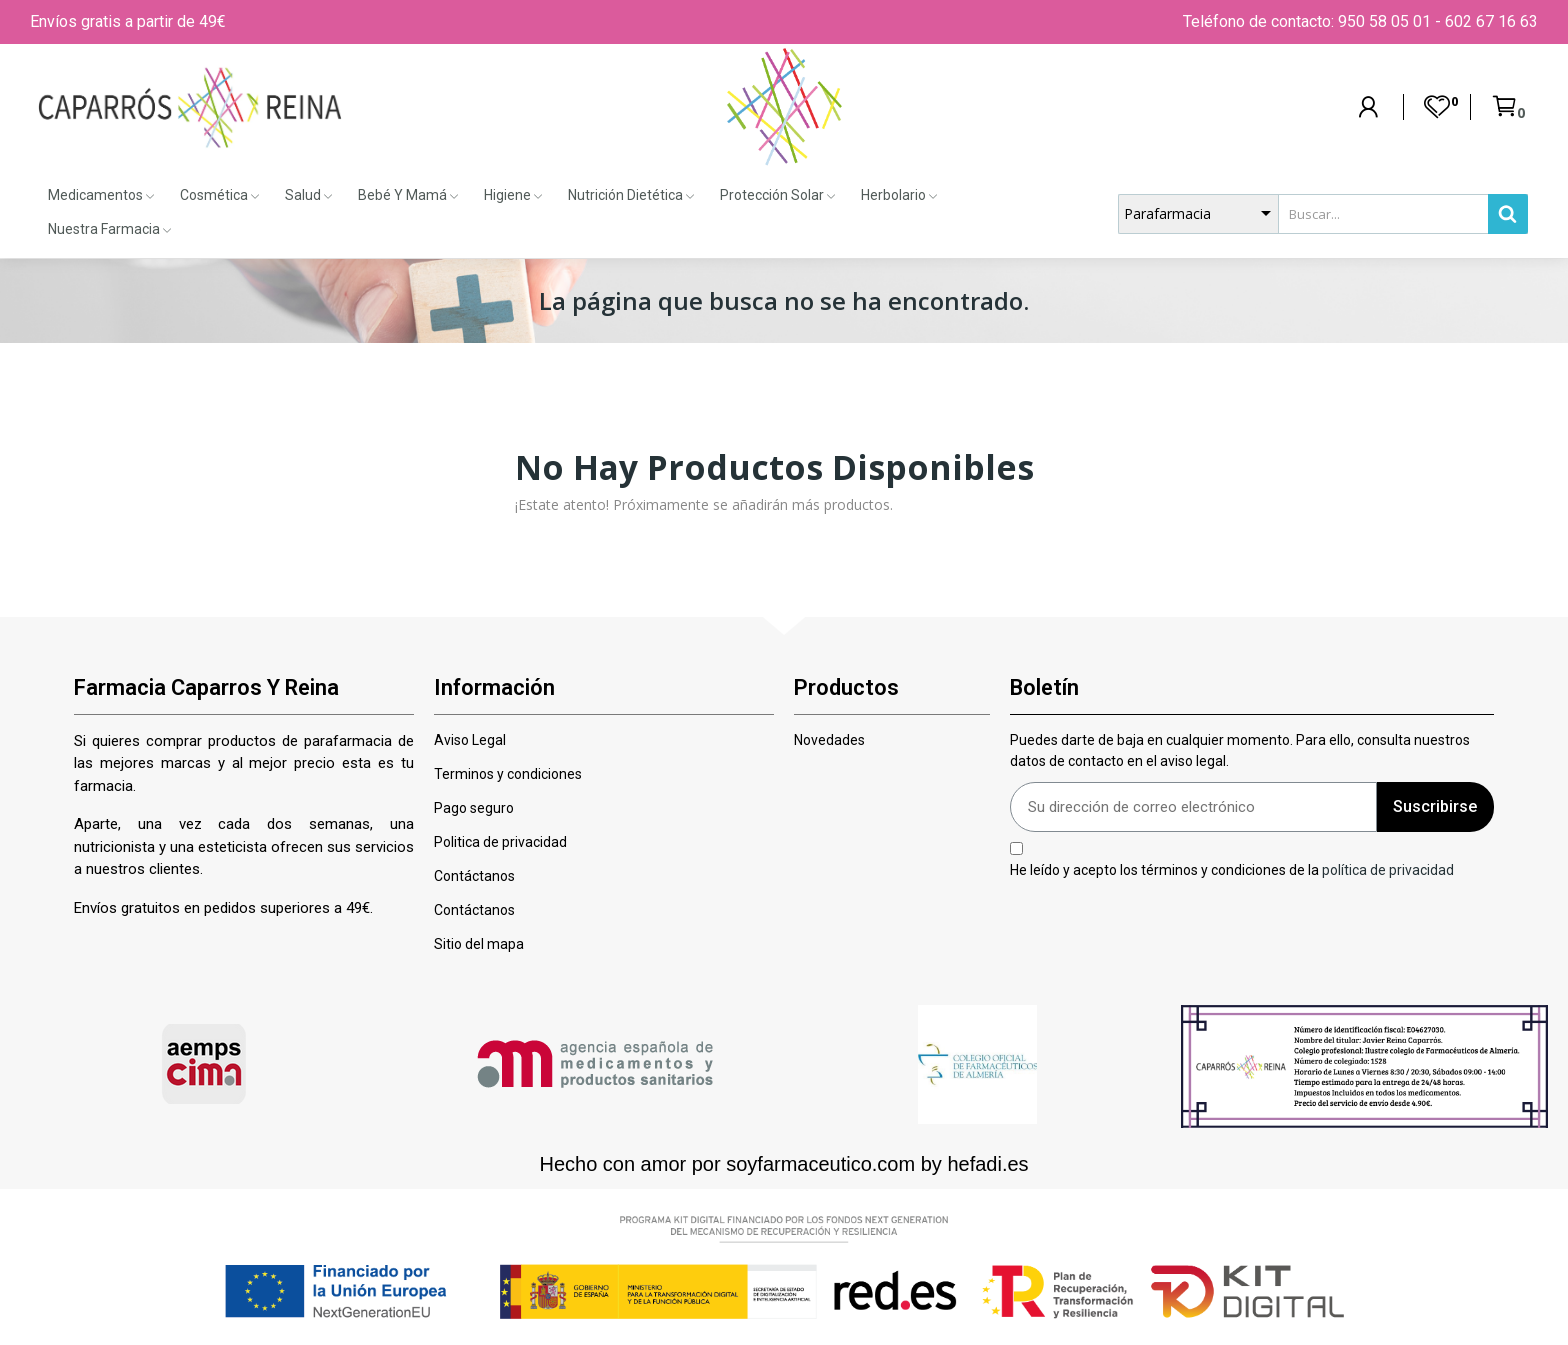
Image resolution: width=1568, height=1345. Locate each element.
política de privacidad (1388, 869)
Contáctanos (474, 876)
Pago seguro (474, 808)
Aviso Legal (470, 740)
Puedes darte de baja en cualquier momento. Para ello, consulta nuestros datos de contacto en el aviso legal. (1240, 750)
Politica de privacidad (500, 842)
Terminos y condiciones (508, 774)
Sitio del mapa (479, 944)
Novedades (829, 740)
